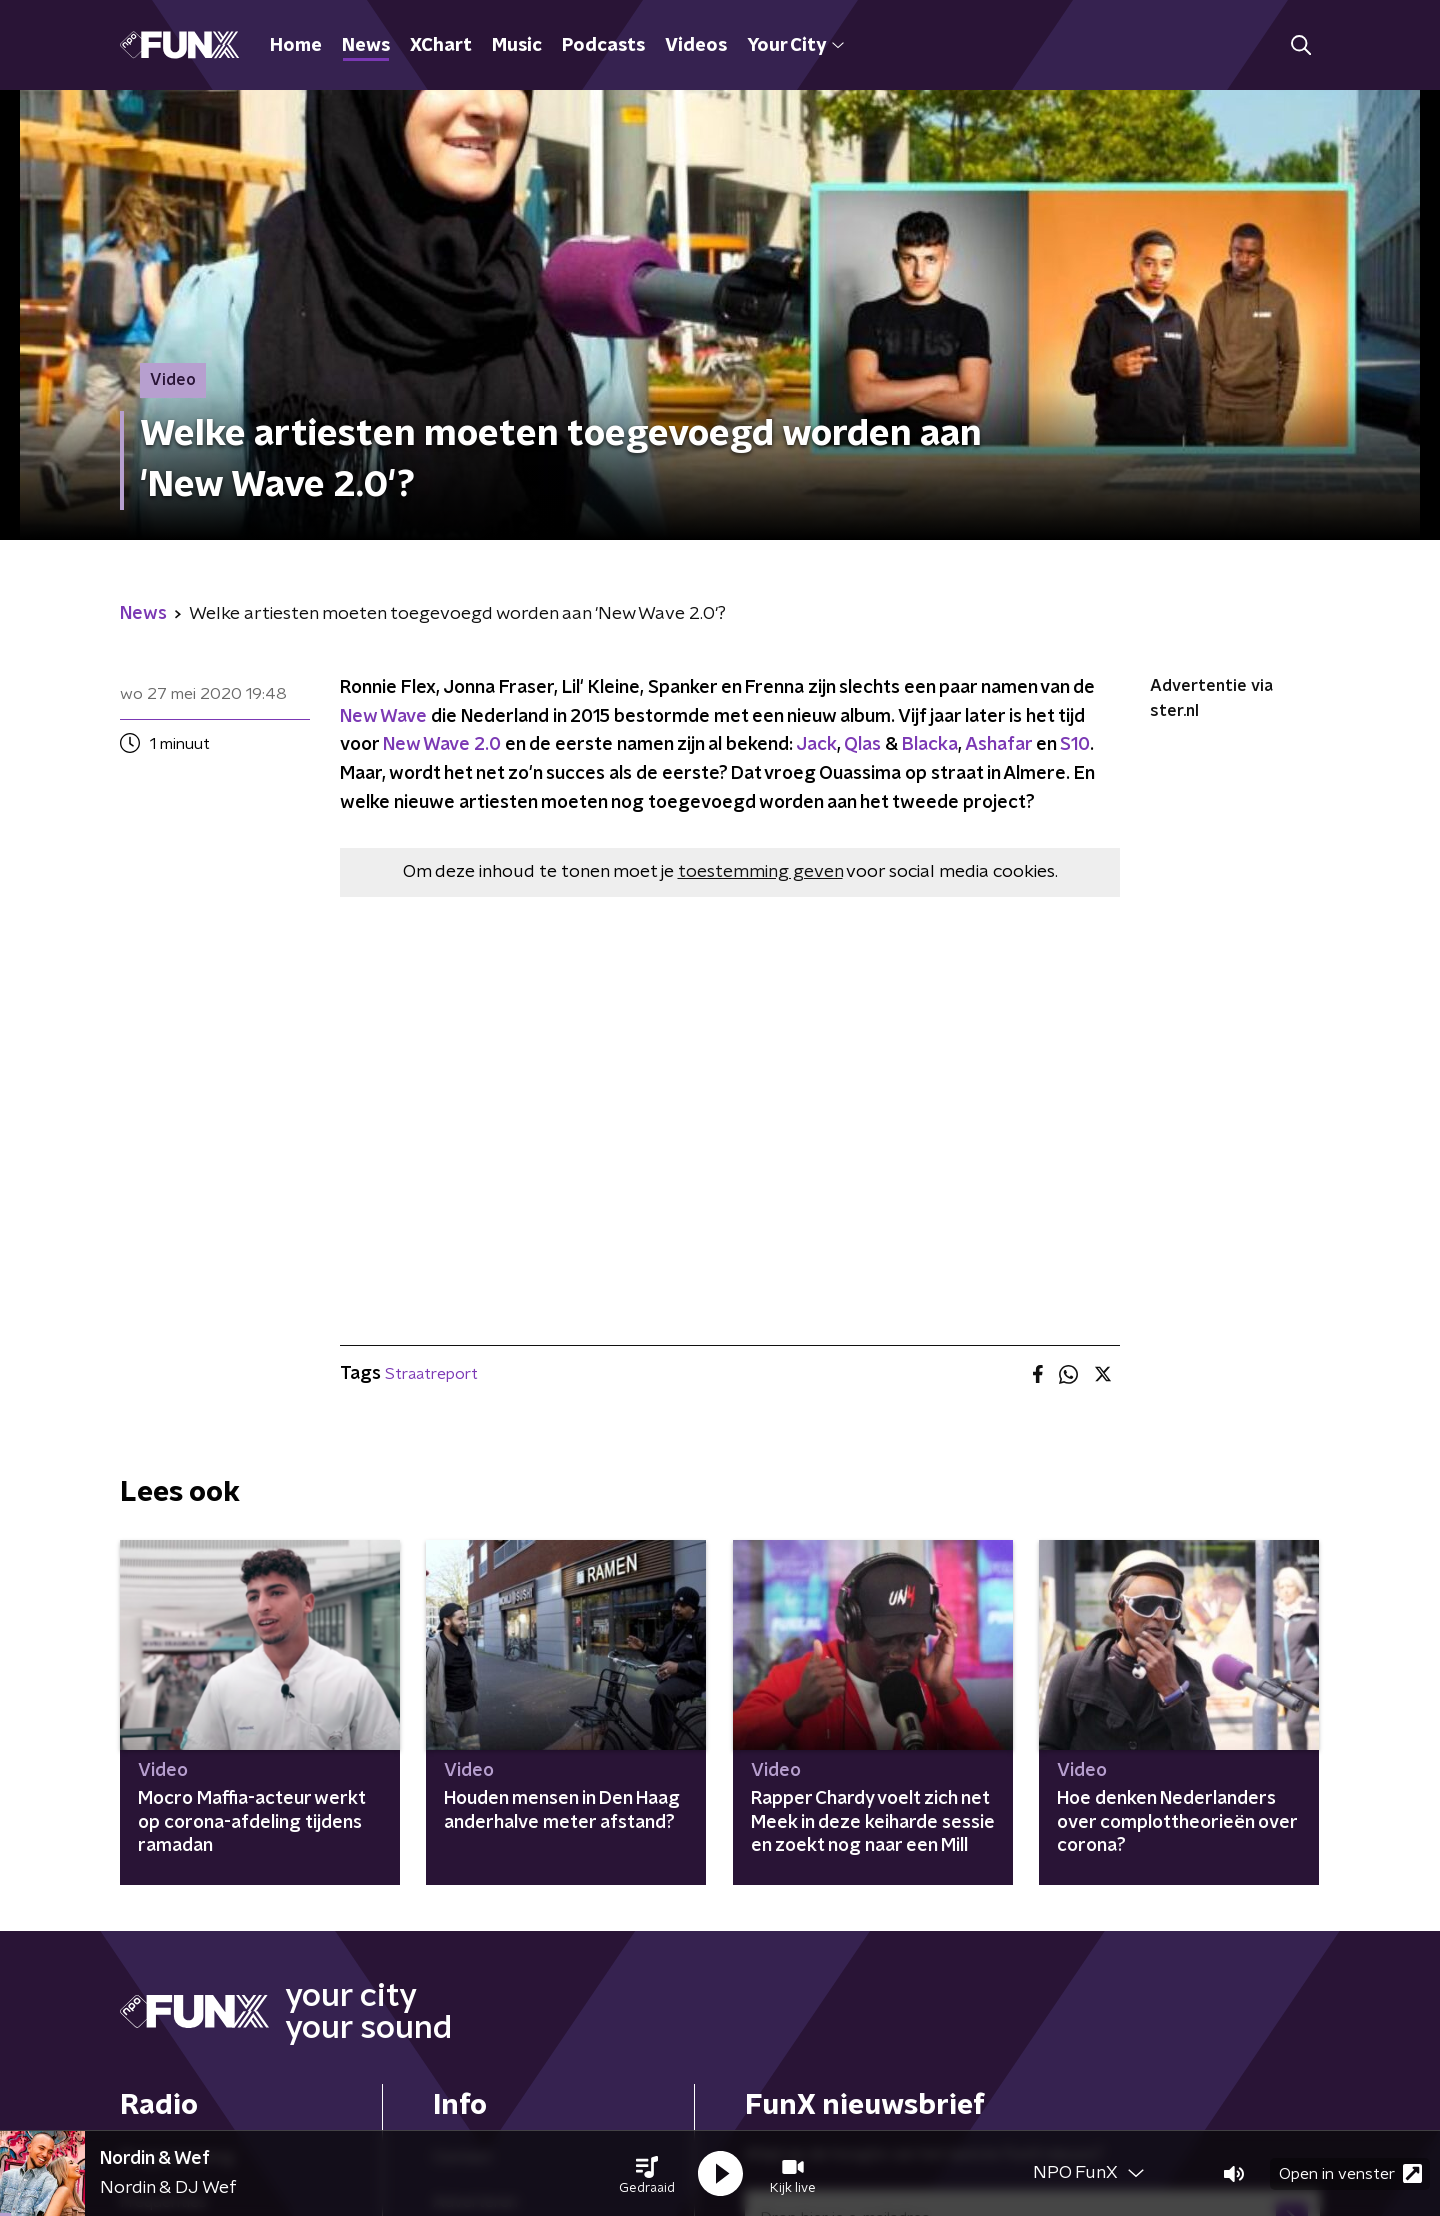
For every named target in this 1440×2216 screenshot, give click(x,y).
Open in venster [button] (1350, 2173)
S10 (1075, 745)
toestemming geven (760, 872)
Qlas (862, 745)
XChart (441, 46)
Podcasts (603, 46)
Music (517, 46)
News (366, 46)
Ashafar (998, 745)
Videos (696, 46)
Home (296, 46)
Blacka (930, 745)
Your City (795, 46)
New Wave (383, 717)
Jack (816, 745)
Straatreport (431, 1374)
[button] (647, 2174)
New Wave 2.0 (442, 745)
